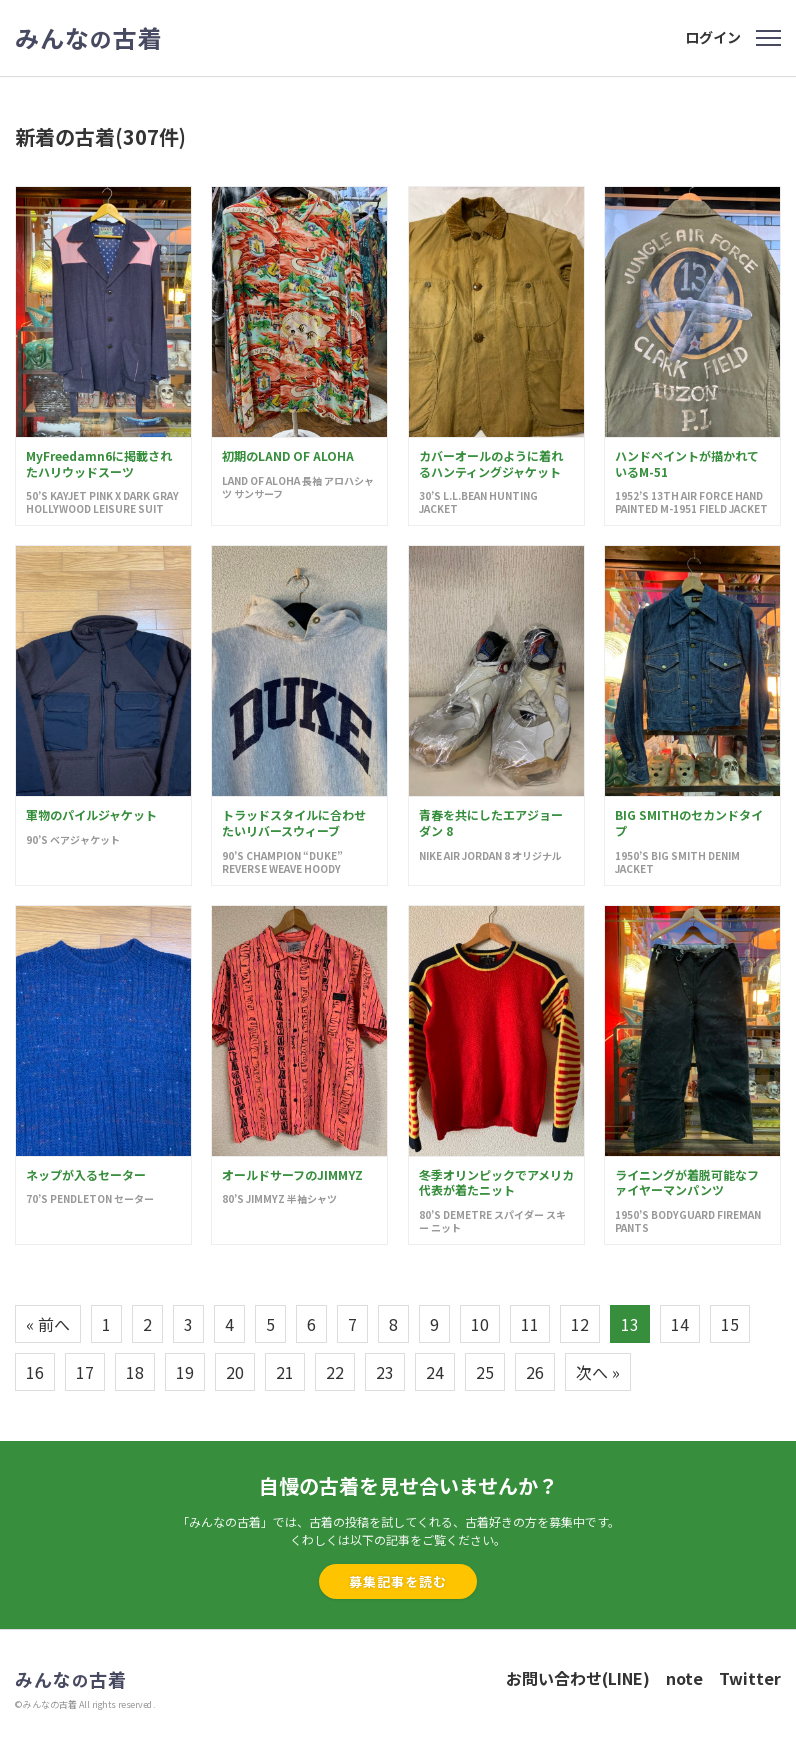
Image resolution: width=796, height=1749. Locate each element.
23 (385, 1372)
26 (535, 1372)
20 (235, 1372)
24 (435, 1372)
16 (35, 1372)
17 (85, 1372)
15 (730, 1324)
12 (580, 1324)
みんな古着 (89, 38)
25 (485, 1372)
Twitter (750, 1678)
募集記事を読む (398, 1581)
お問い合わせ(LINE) (578, 1678)
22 (335, 1372)
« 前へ (48, 1324)
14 (680, 1324)
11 (530, 1324)
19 (185, 1372)
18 (135, 1372)
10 (480, 1324)
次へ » (598, 1372)
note (684, 1678)
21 (285, 1372)
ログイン (713, 37)
